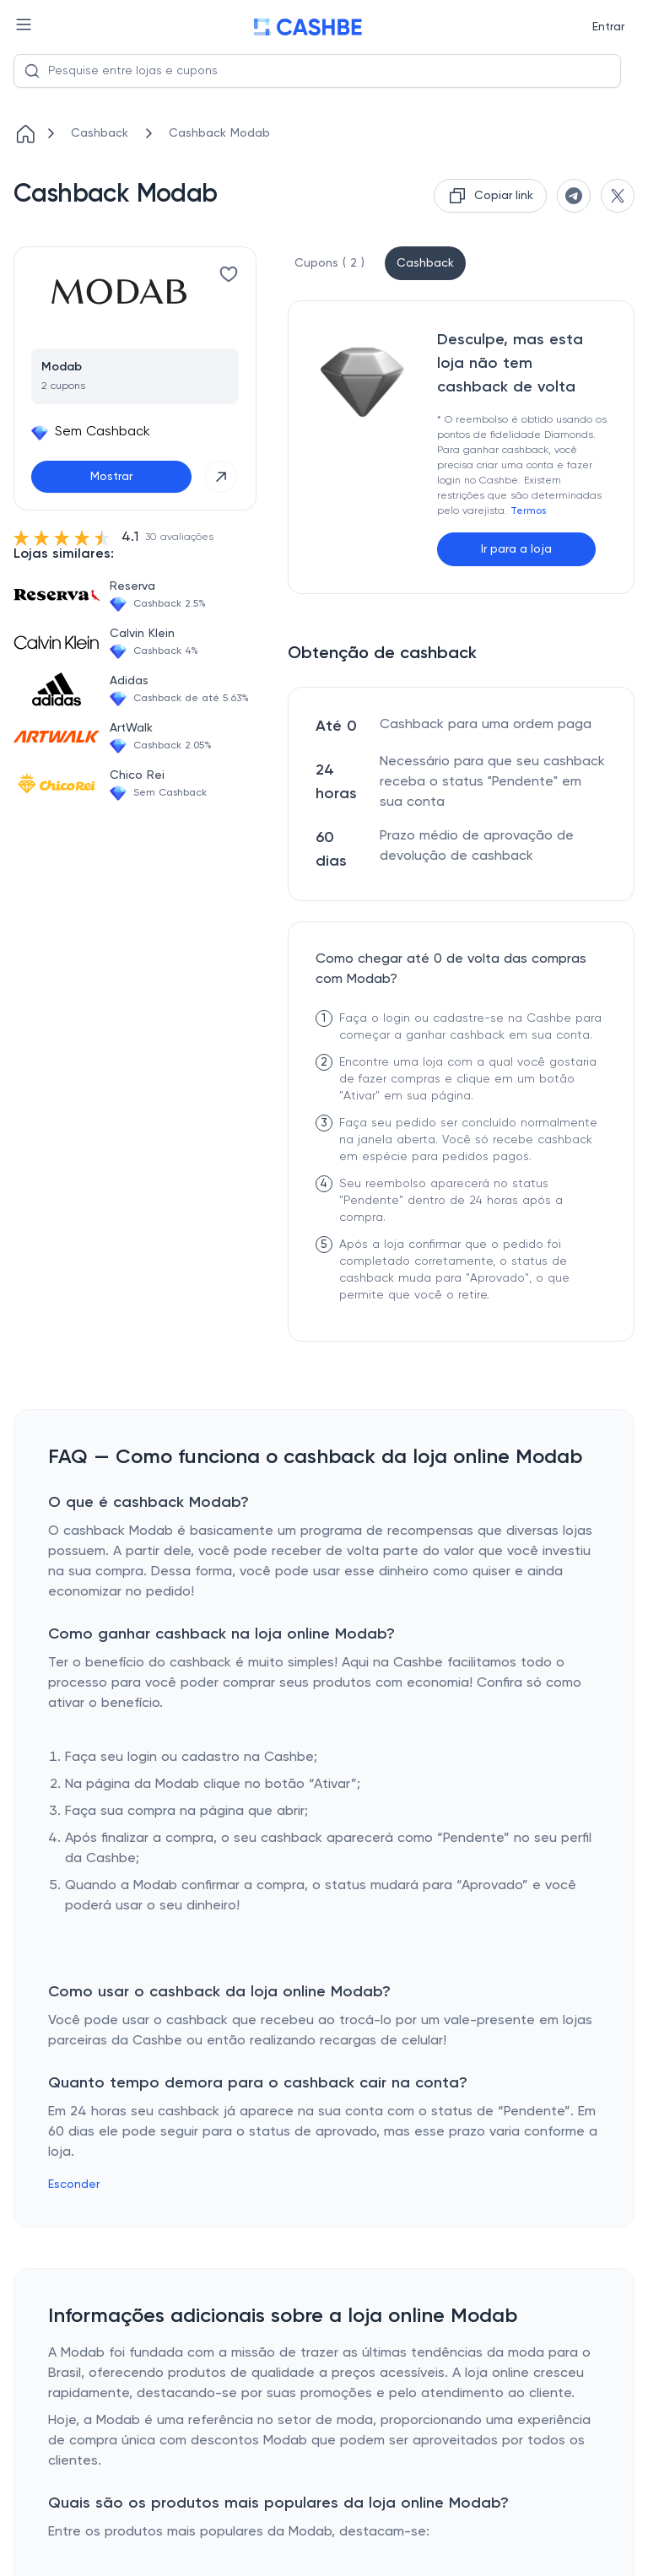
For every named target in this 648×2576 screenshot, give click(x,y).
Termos (528, 511)
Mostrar (111, 477)
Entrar (608, 27)
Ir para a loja (516, 549)
